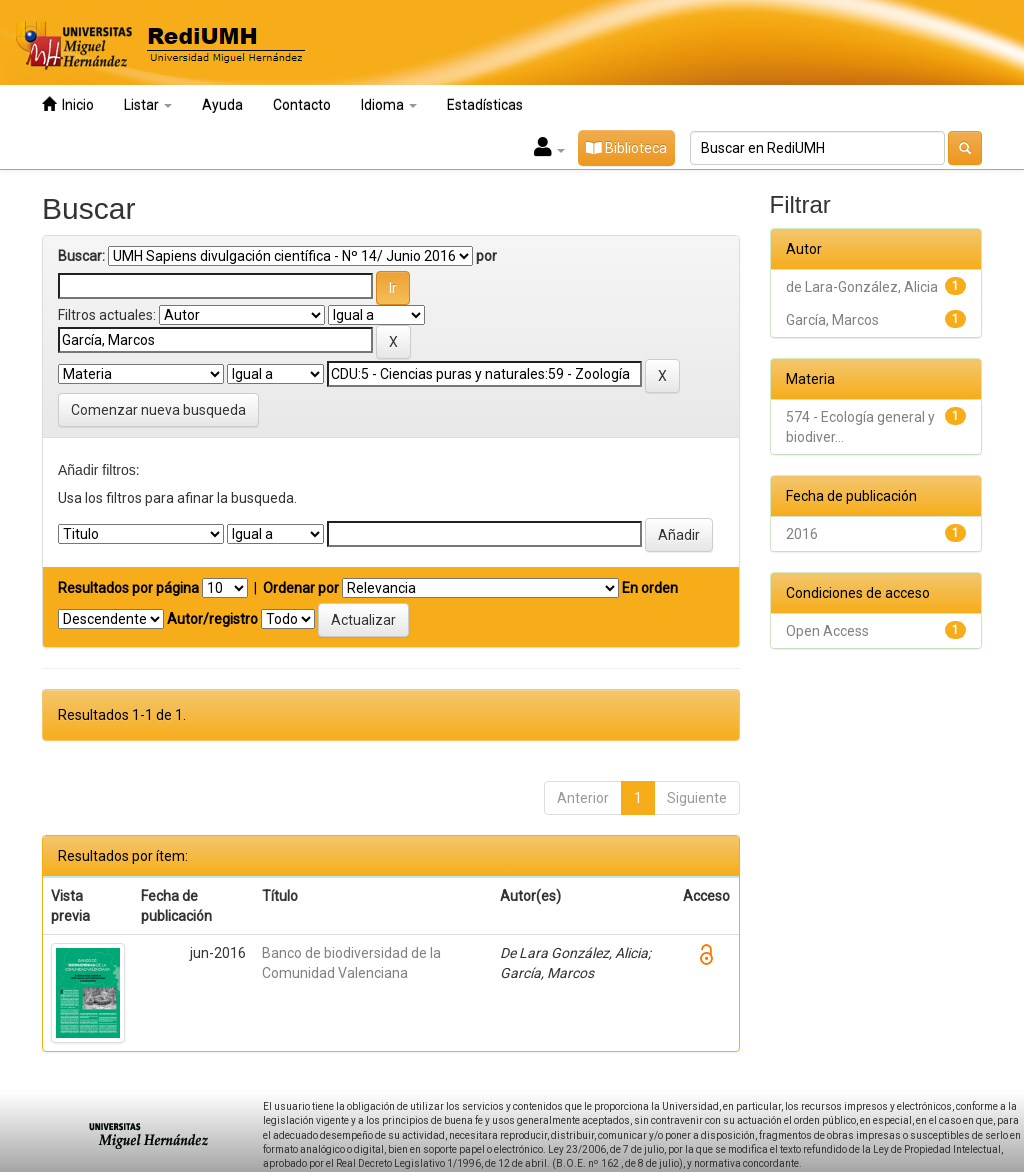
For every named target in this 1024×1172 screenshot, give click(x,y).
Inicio (68, 104)
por (486, 256)
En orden (650, 588)
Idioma (389, 105)
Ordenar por (301, 588)
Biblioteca (626, 148)
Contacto (302, 105)
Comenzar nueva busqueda (158, 410)
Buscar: (81, 256)
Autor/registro (212, 619)
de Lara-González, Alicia (862, 287)
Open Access (827, 631)
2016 (802, 534)
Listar (148, 105)
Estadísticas (485, 105)
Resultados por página (128, 588)
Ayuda (222, 105)
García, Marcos (832, 320)
